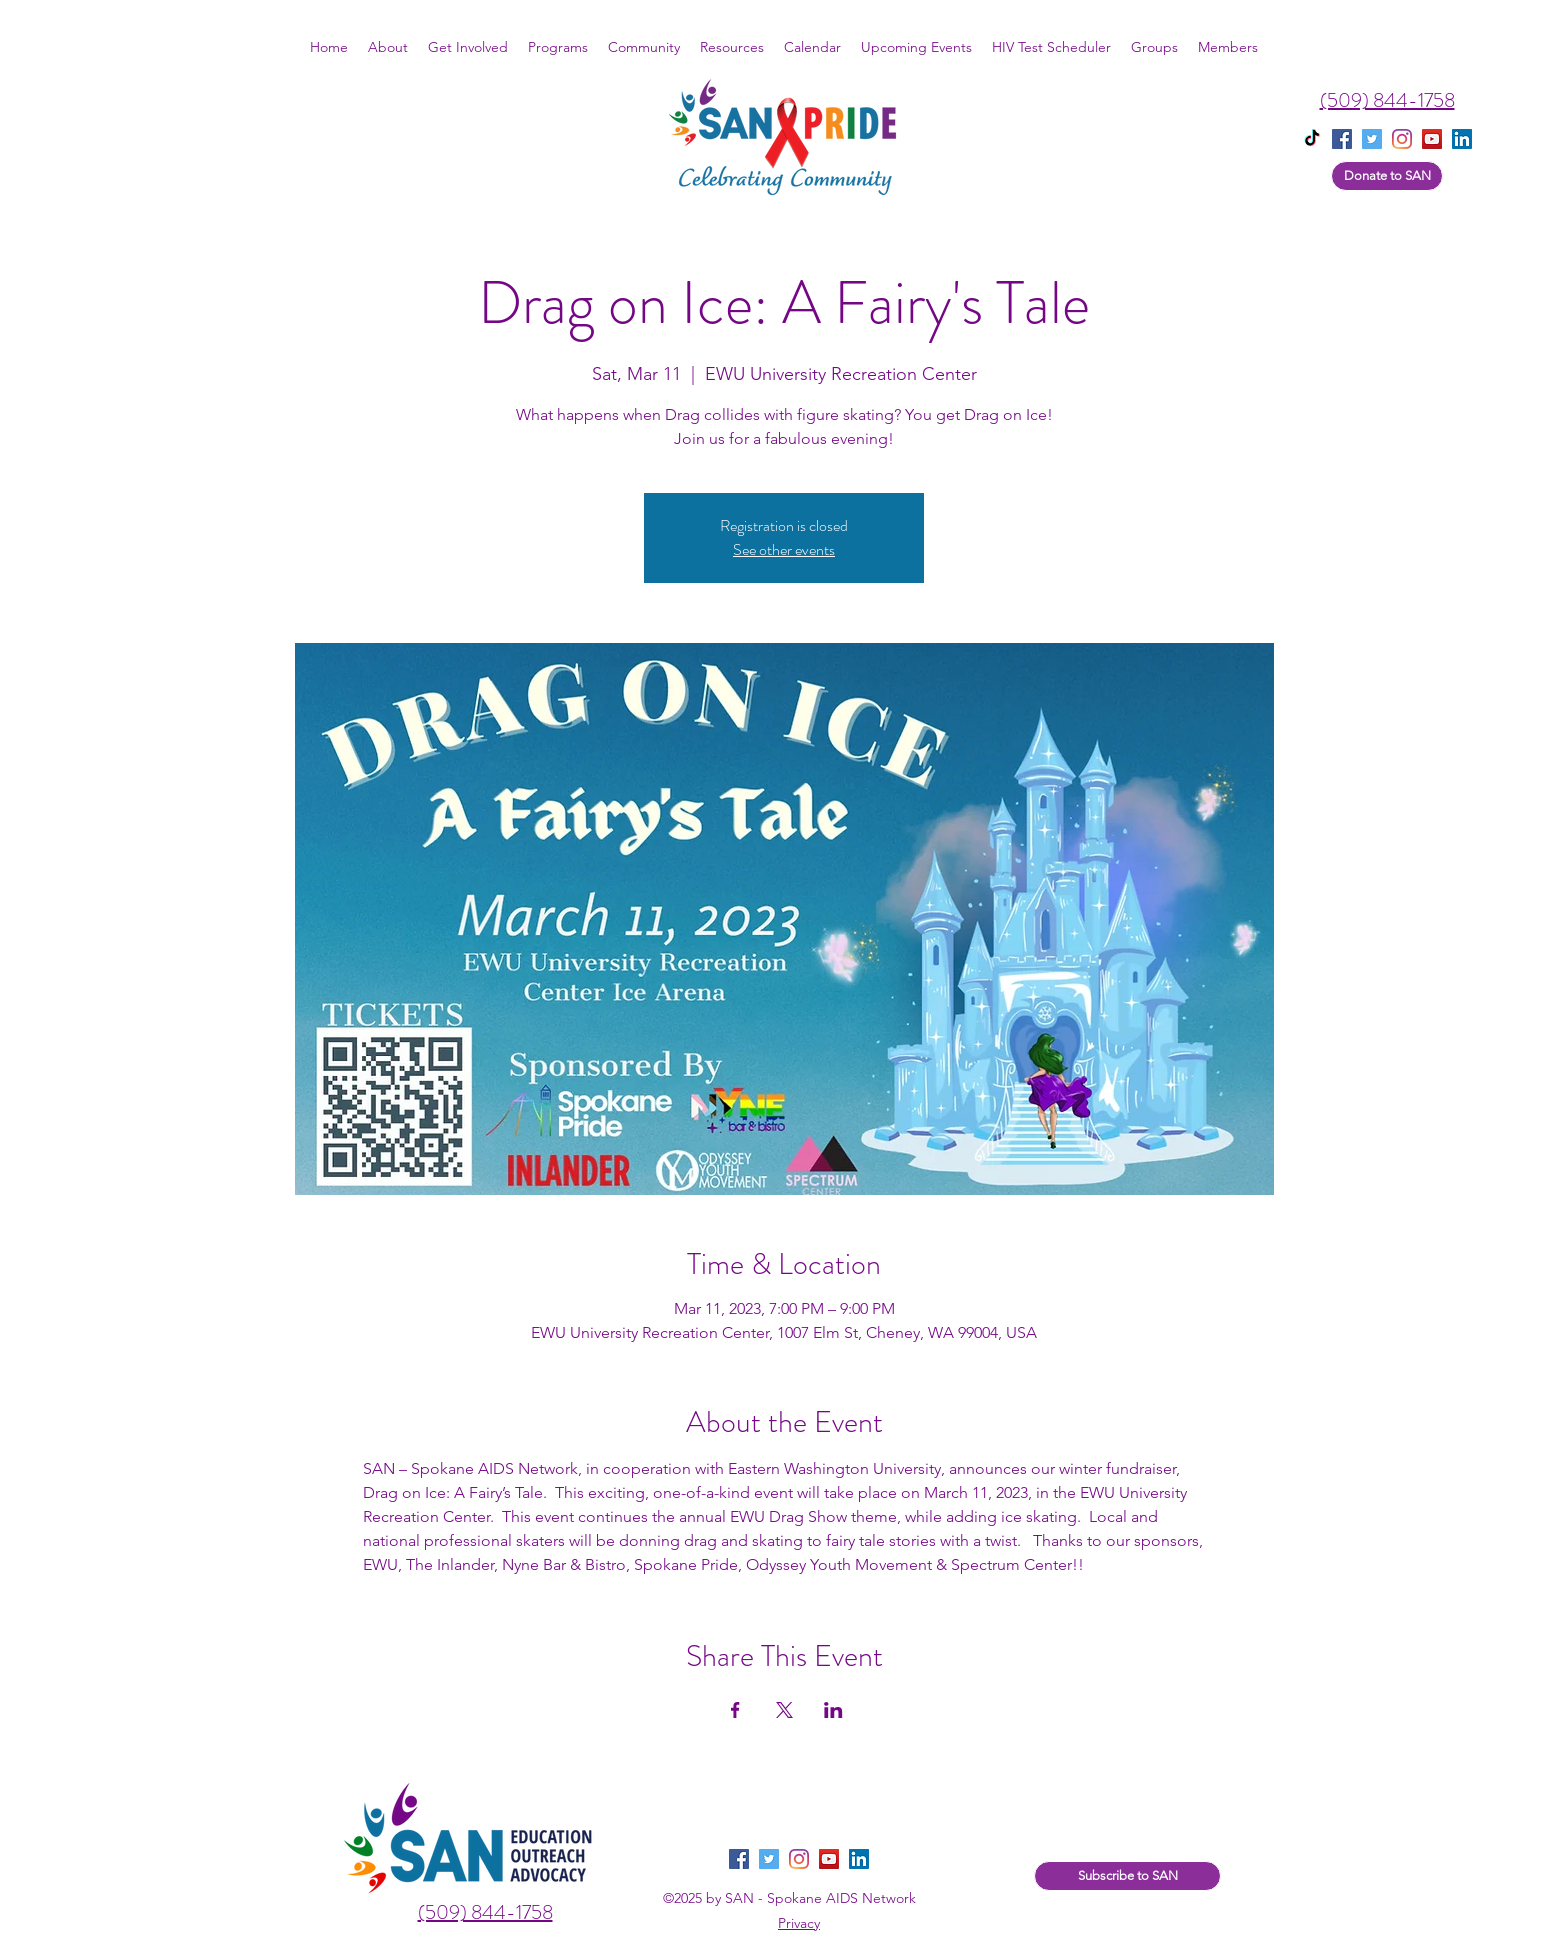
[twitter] (1372, 139)
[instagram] (1402, 139)
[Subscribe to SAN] (1127, 1876)
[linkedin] (1462, 139)
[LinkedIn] (859, 1859)
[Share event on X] (784, 1710)
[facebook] (1342, 139)
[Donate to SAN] (1387, 176)
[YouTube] (1432, 139)
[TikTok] (1312, 139)
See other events (784, 549)
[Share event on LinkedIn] (833, 1710)
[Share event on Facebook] (735, 1710)
